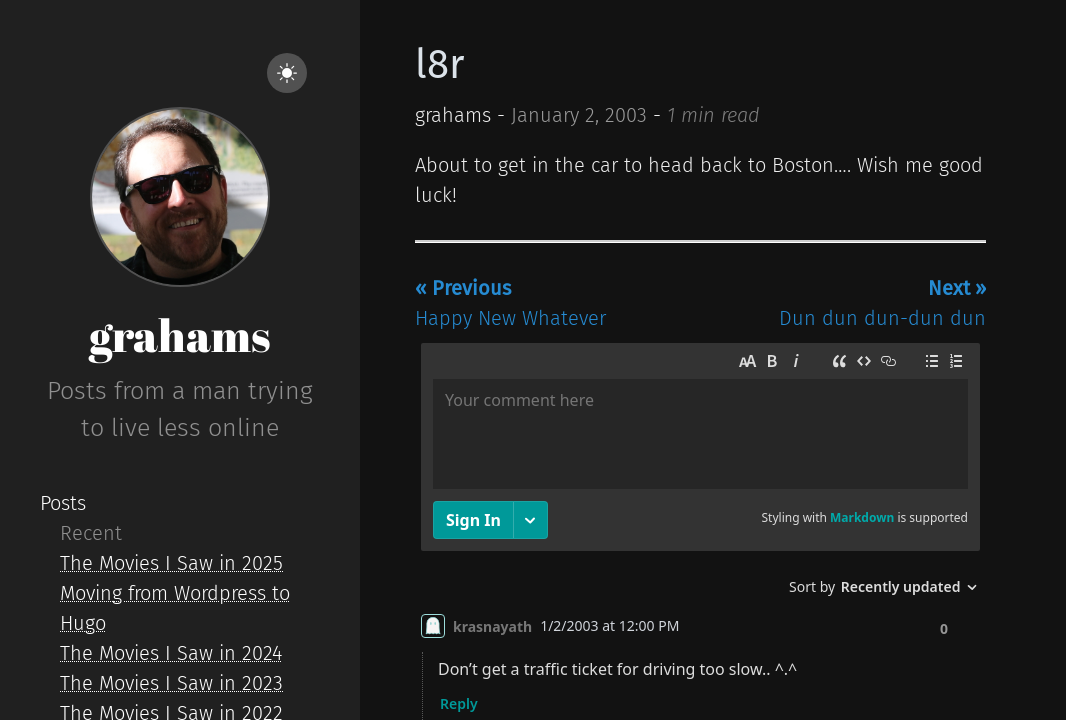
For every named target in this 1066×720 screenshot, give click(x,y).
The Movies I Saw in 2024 (171, 653)
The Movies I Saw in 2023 (171, 683)
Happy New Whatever (510, 303)
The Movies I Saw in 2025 (171, 563)
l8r (439, 65)
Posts (63, 503)
